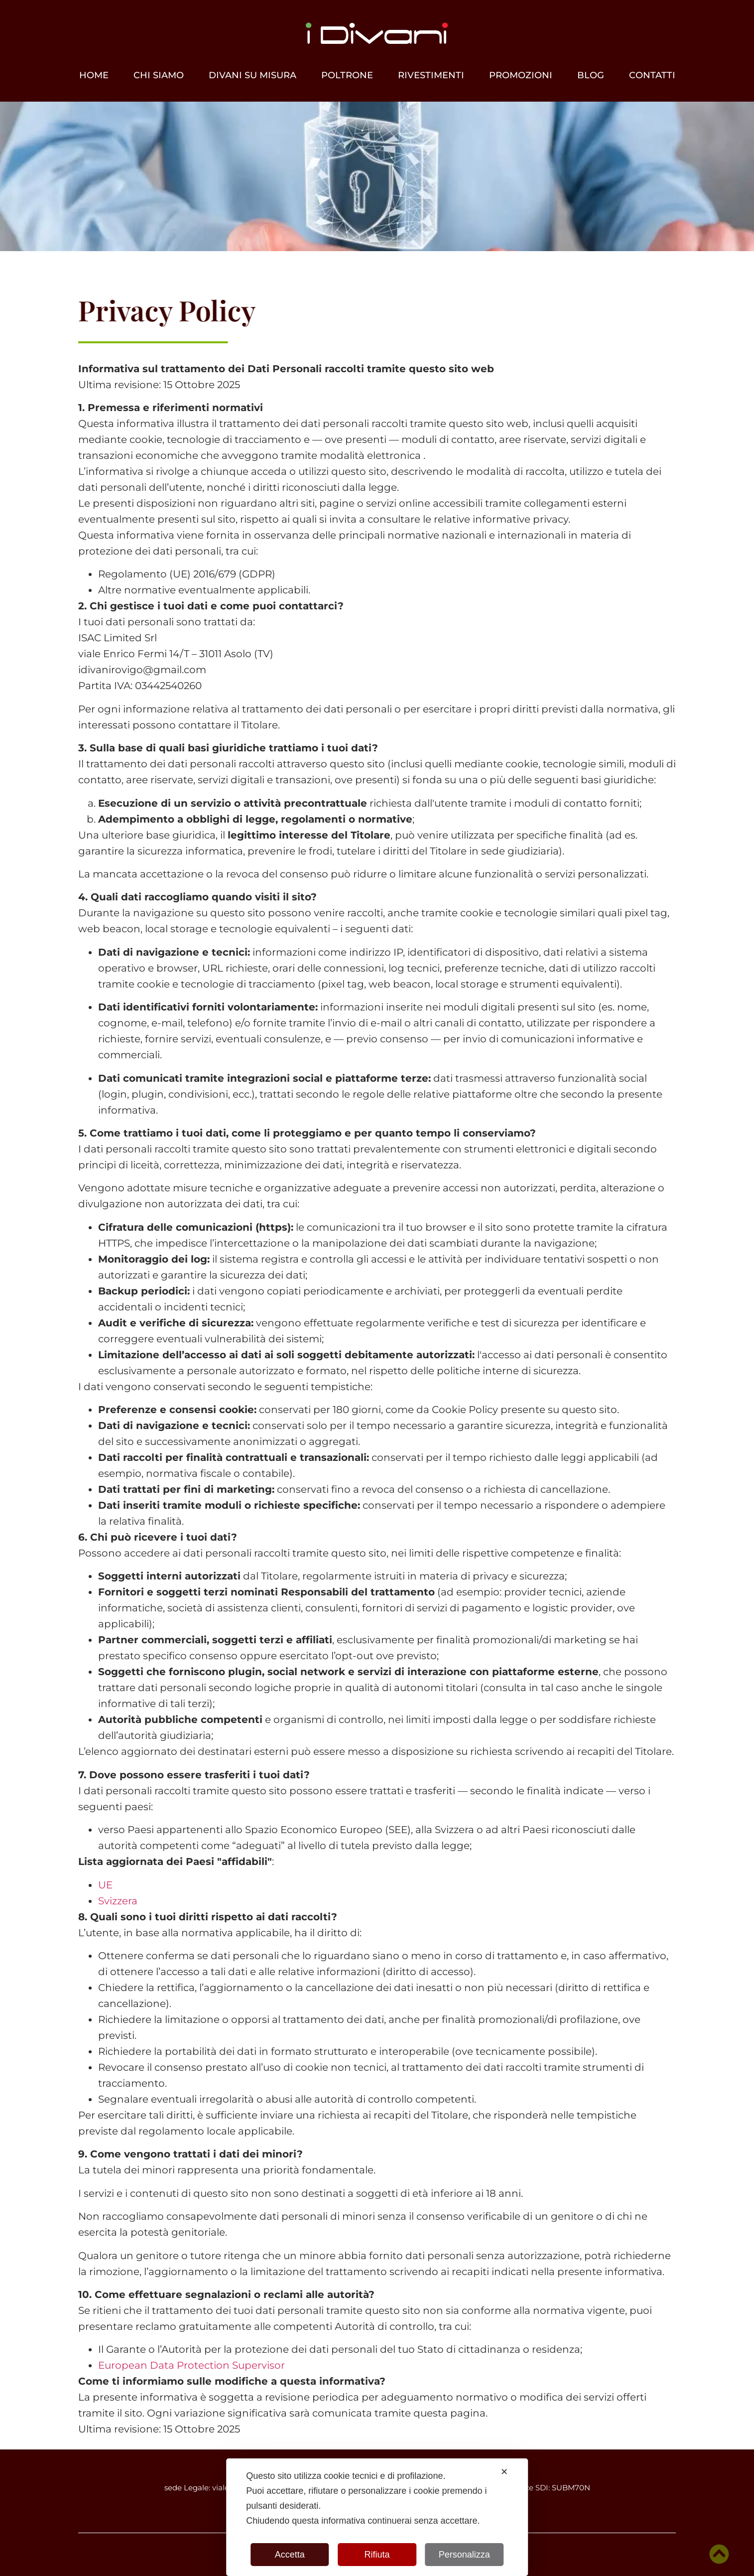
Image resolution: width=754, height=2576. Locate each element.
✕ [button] (504, 2472)
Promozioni (520, 75)
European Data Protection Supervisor (191, 2365)
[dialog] (377, 2517)
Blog (590, 75)
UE (105, 1885)
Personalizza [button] (464, 2555)
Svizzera (117, 1901)
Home (94, 75)
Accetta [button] (290, 2555)
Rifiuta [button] (376, 2555)
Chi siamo (158, 75)
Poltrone (347, 75)
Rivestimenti (431, 75)
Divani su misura (252, 75)
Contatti (652, 75)
